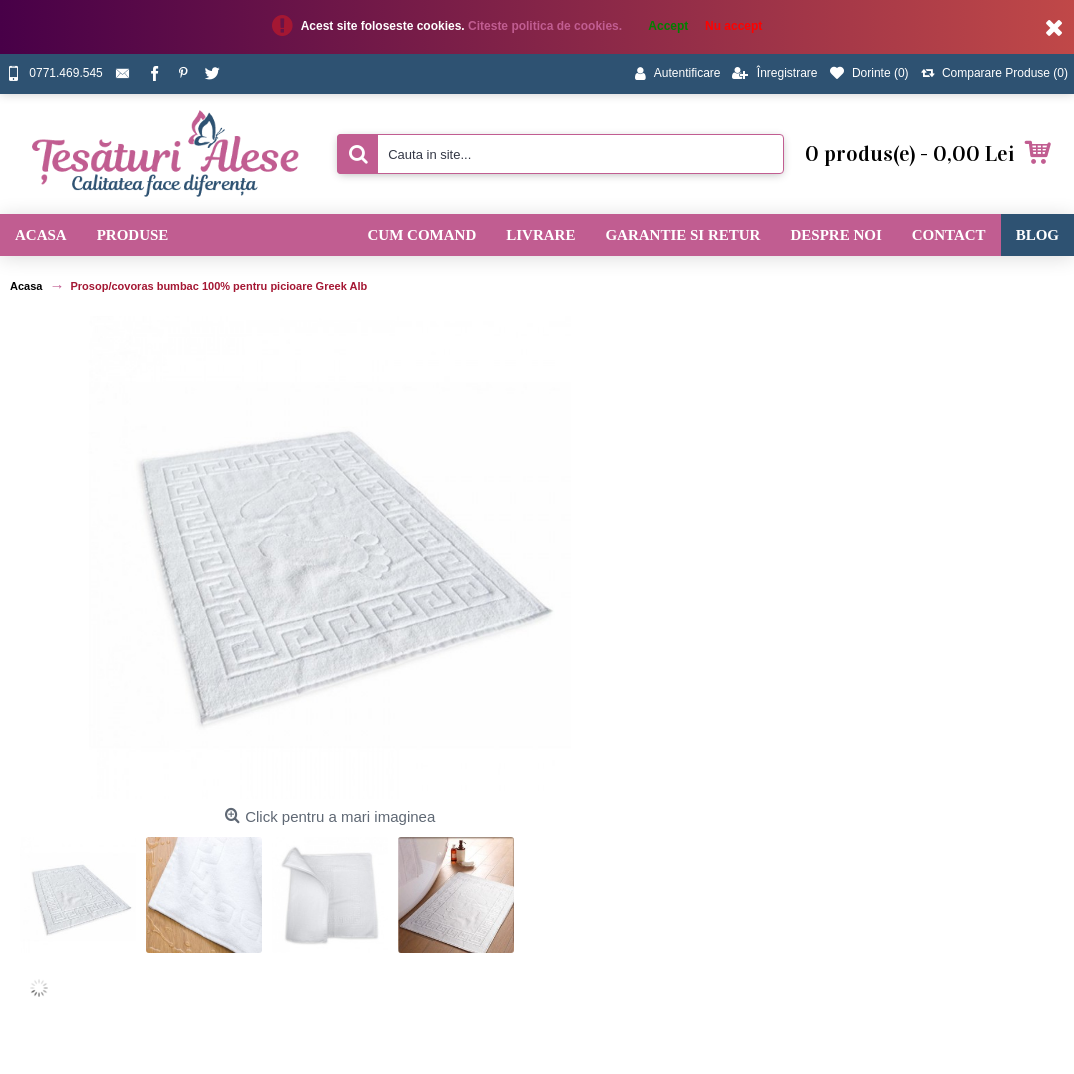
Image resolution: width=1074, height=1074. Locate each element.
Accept (668, 26)
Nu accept (733, 26)
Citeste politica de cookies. (546, 26)
